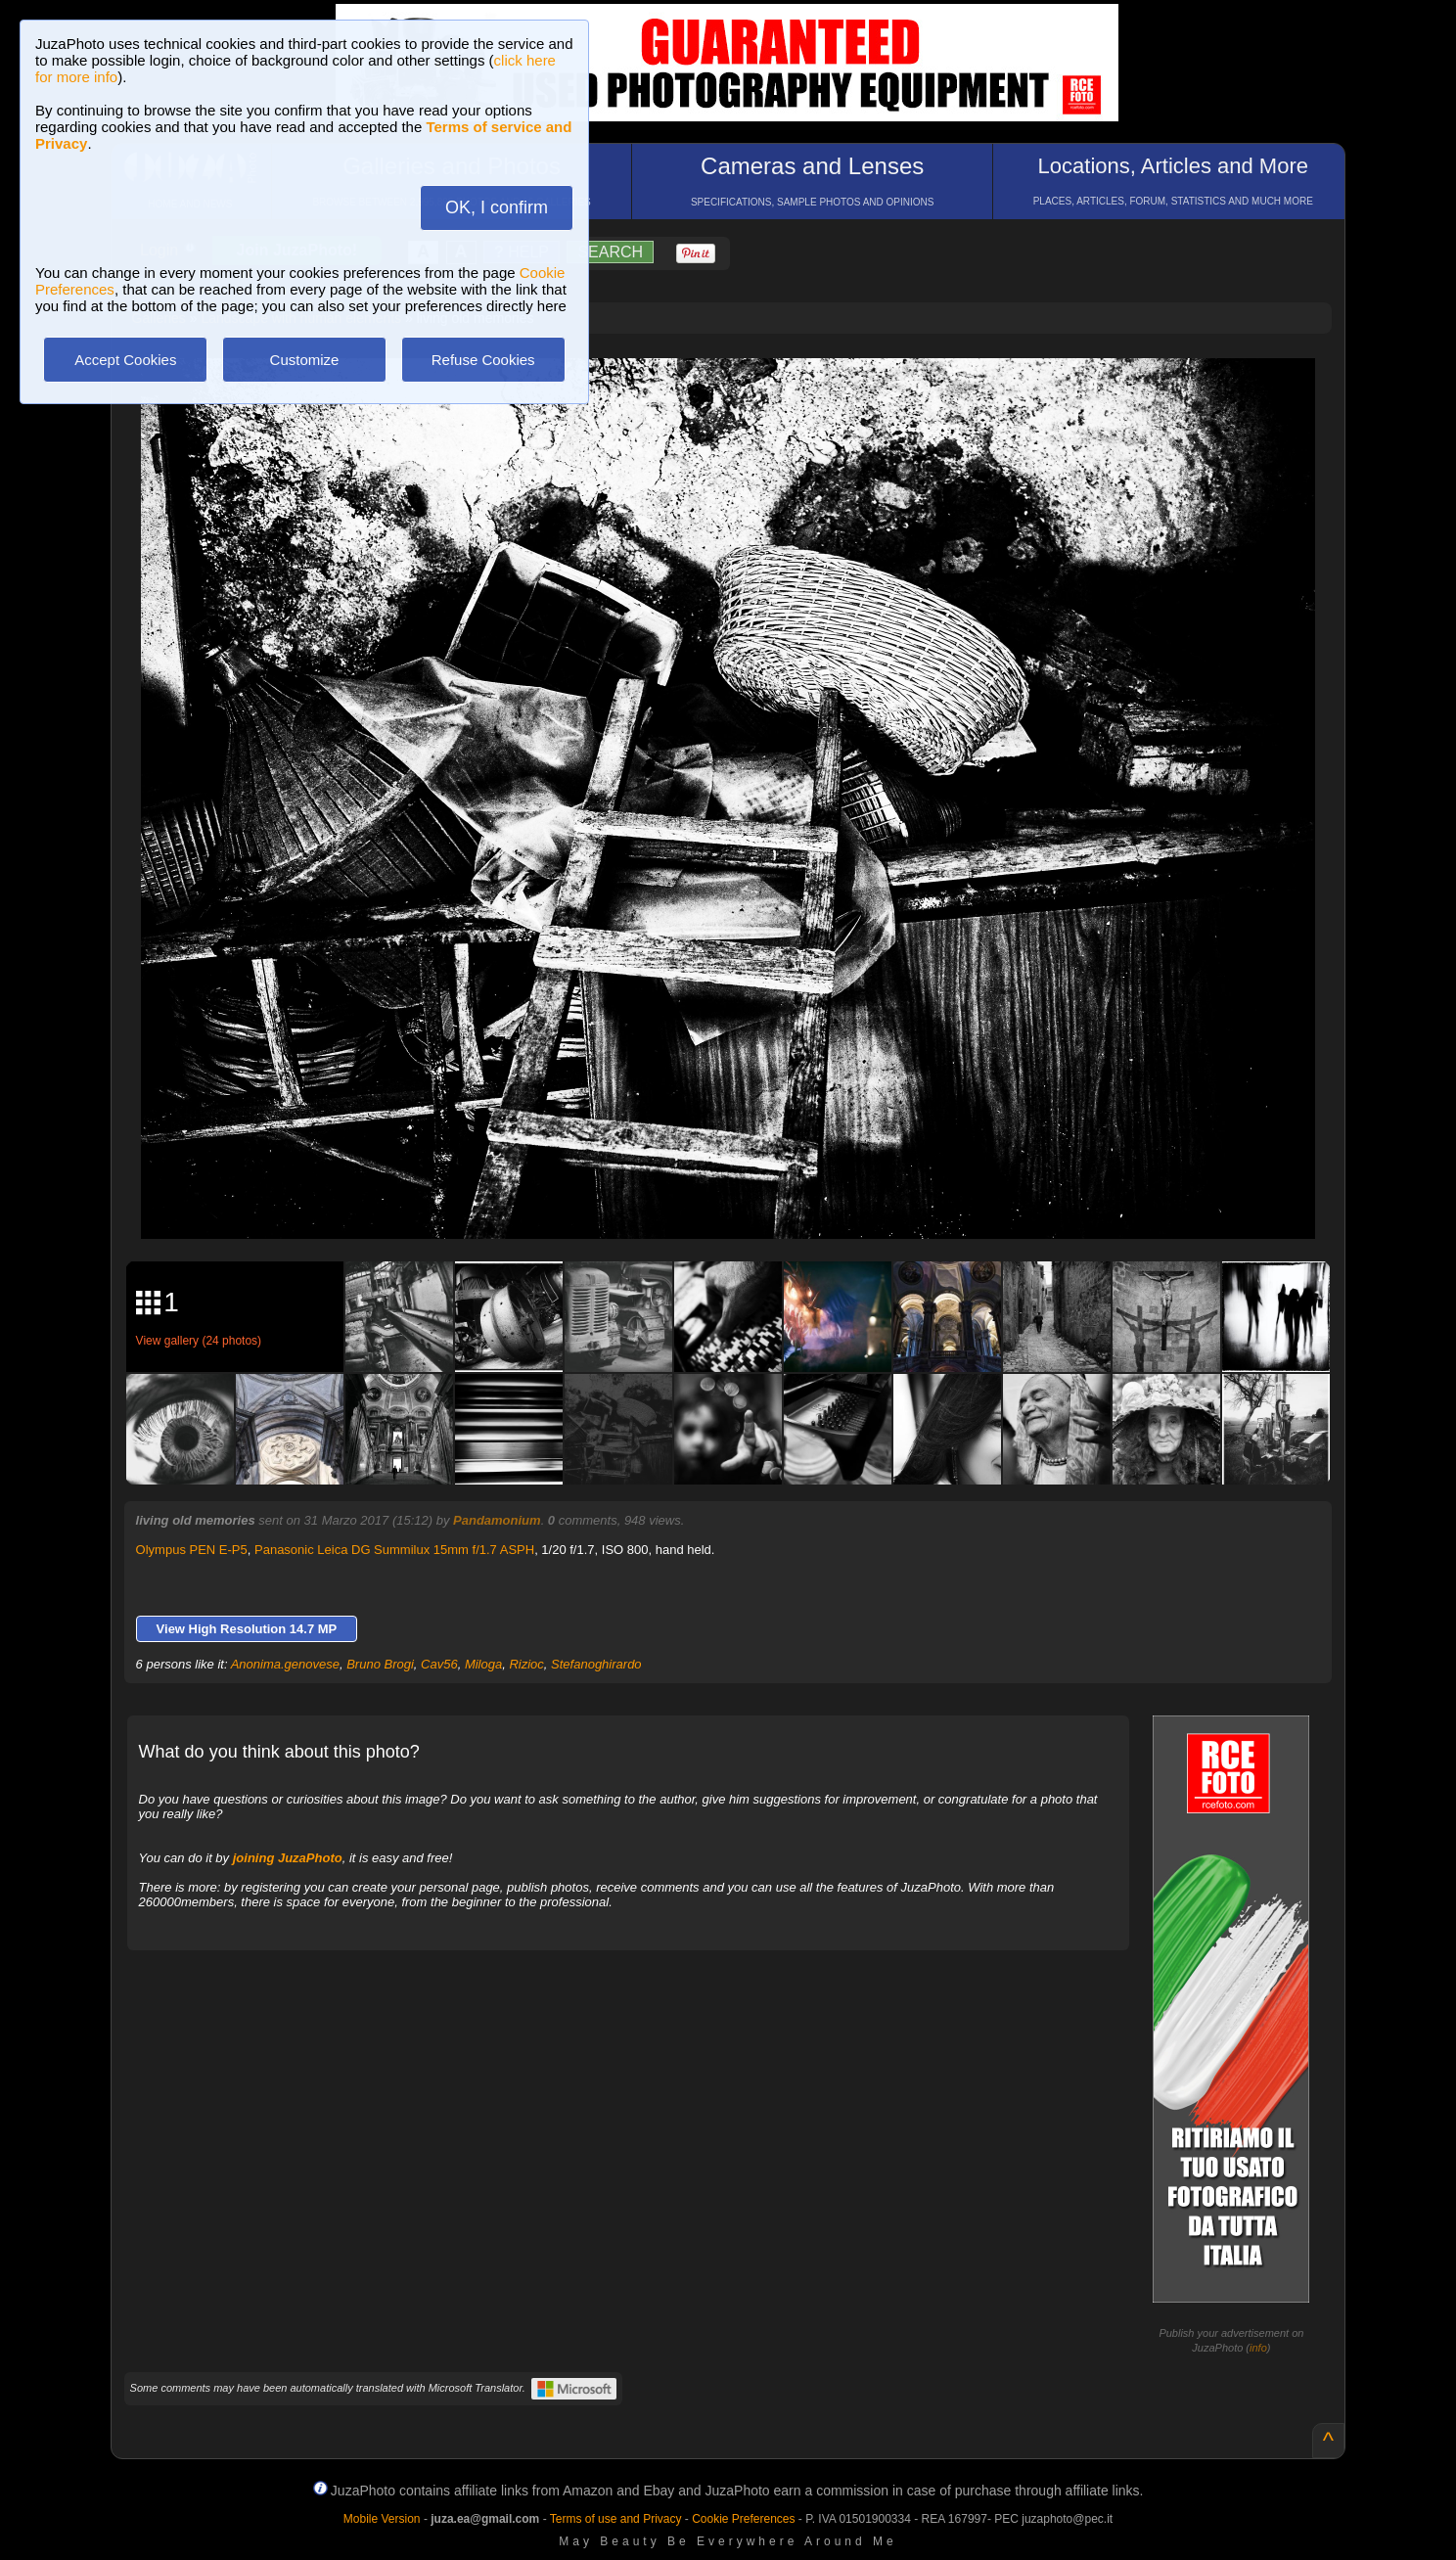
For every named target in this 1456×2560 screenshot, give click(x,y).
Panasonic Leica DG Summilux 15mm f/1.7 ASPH (394, 1549)
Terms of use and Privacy (616, 2519)
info (1258, 2348)
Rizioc (526, 1664)
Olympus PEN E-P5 (192, 1549)
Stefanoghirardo (596, 1664)
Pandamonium (497, 1520)
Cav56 (439, 1664)
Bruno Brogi (380, 1664)
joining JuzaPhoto (287, 1858)
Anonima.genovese (285, 1664)
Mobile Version (382, 2519)
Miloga (483, 1664)
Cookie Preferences (743, 2519)
